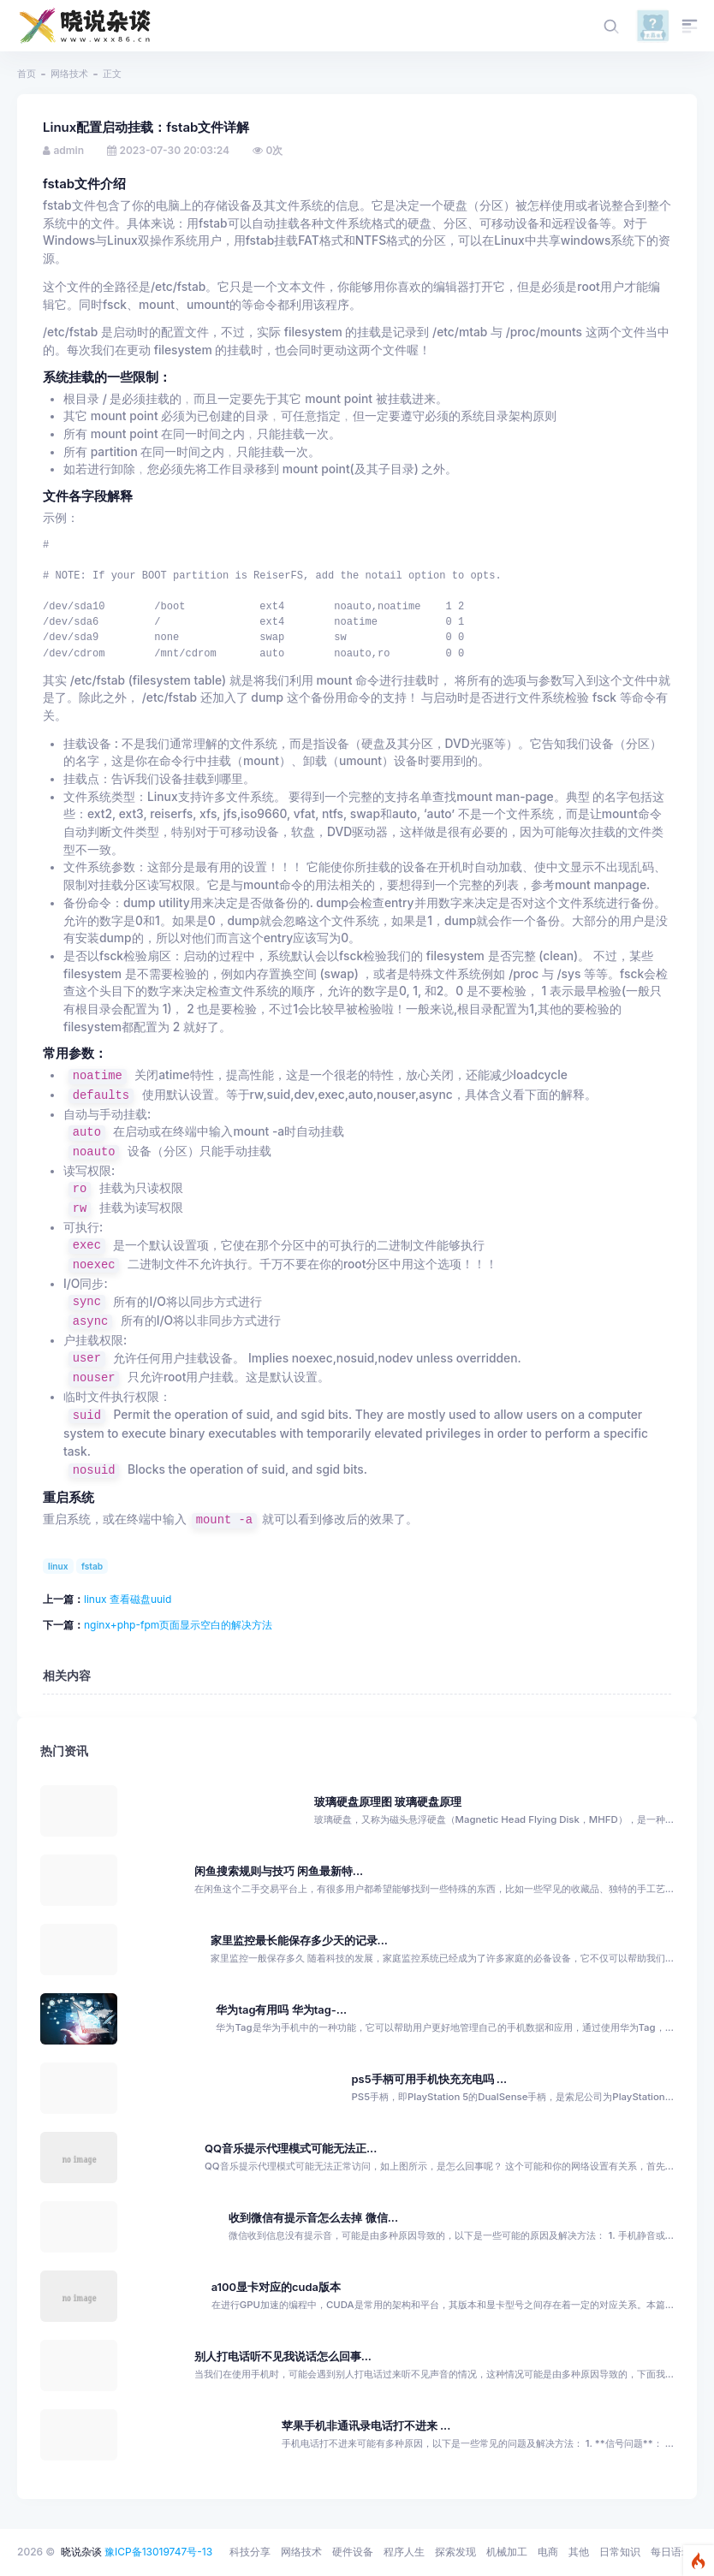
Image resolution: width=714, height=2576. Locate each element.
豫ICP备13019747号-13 (158, 2551)
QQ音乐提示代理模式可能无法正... (291, 2148)
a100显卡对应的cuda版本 (276, 2287)
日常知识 (619, 2551)
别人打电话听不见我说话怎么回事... (283, 2356)
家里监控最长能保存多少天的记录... (299, 1940)
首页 (26, 74)
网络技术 (69, 74)
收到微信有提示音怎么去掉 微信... (313, 2217)
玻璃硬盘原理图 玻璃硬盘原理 (387, 1801)
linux (58, 1566)
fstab (92, 1566)
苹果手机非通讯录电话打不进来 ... (366, 2425)
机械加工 (506, 2551)
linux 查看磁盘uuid (127, 1599)
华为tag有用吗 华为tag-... (281, 2009)
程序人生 (404, 2551)
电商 (548, 2551)
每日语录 (671, 2551)
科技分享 (250, 2551)
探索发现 (455, 2551)
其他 (578, 2551)
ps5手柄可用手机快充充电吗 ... (430, 2079)
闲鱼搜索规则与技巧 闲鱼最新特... (279, 1871)
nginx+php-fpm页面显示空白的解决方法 (178, 1624)
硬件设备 (352, 2551)
